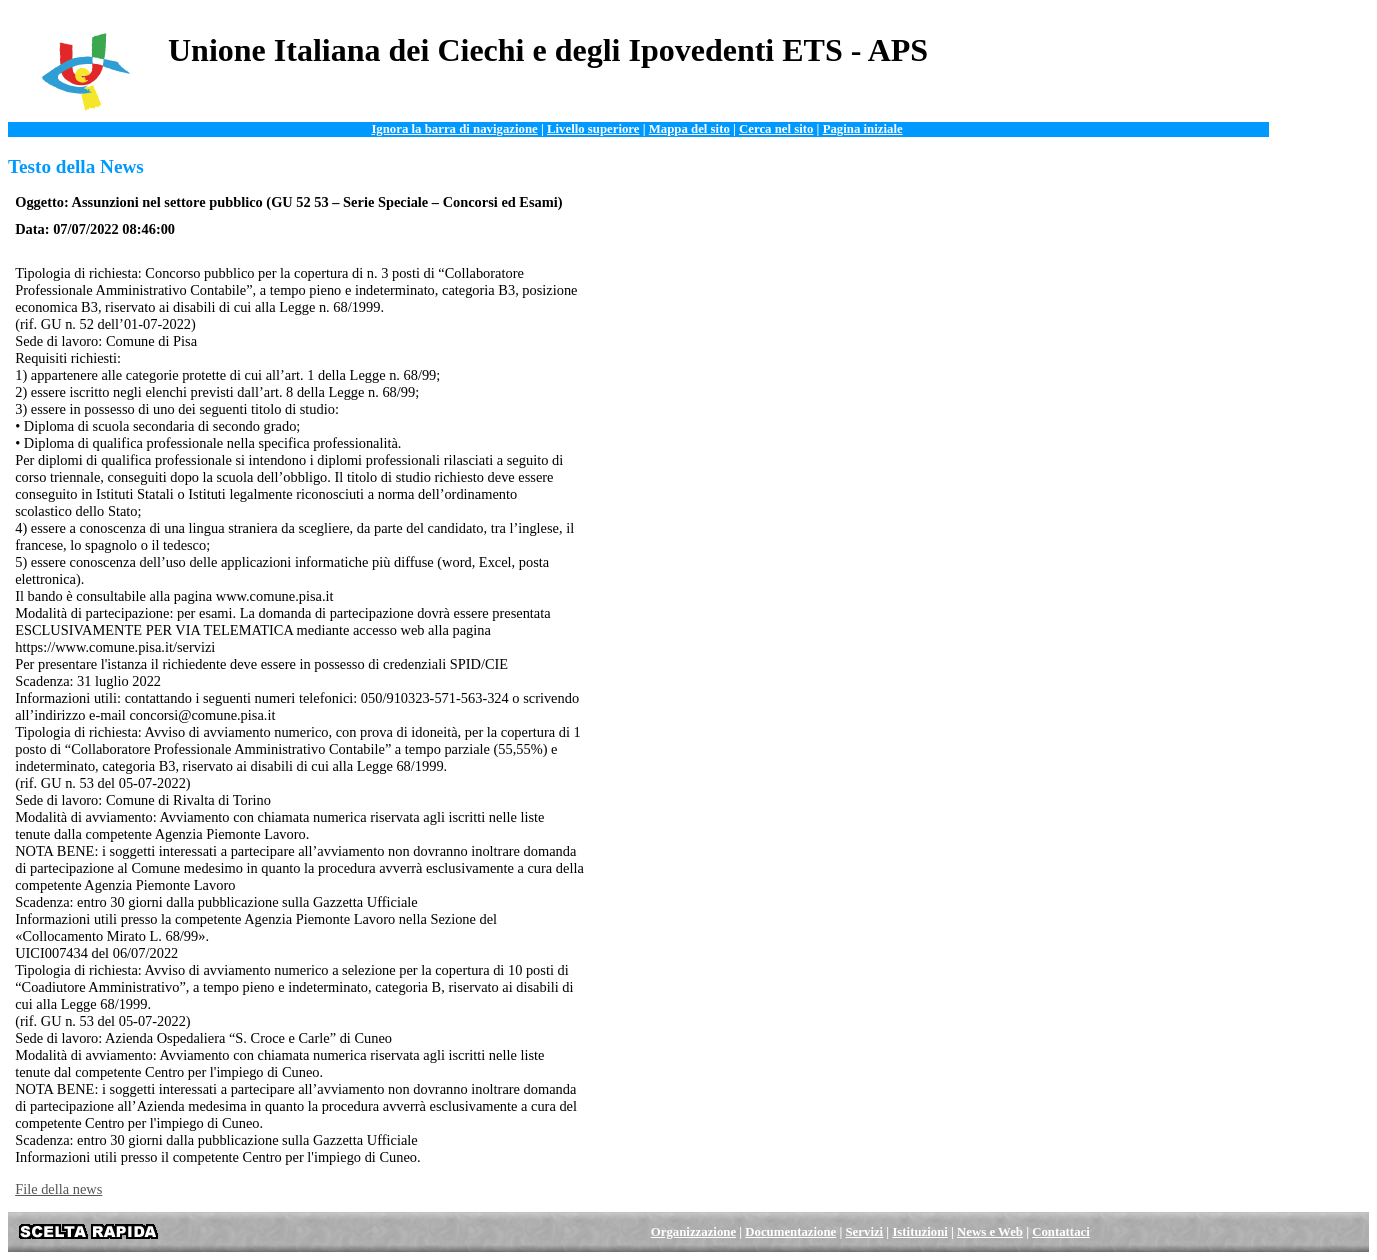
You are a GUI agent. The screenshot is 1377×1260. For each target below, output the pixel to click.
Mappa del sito (689, 129)
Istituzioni (919, 1232)
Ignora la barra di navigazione (454, 129)
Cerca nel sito (776, 129)
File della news (58, 1189)
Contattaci (1061, 1232)
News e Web (990, 1232)
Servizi (865, 1232)
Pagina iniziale (863, 129)
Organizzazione (693, 1232)
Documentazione (790, 1232)
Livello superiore (593, 129)
